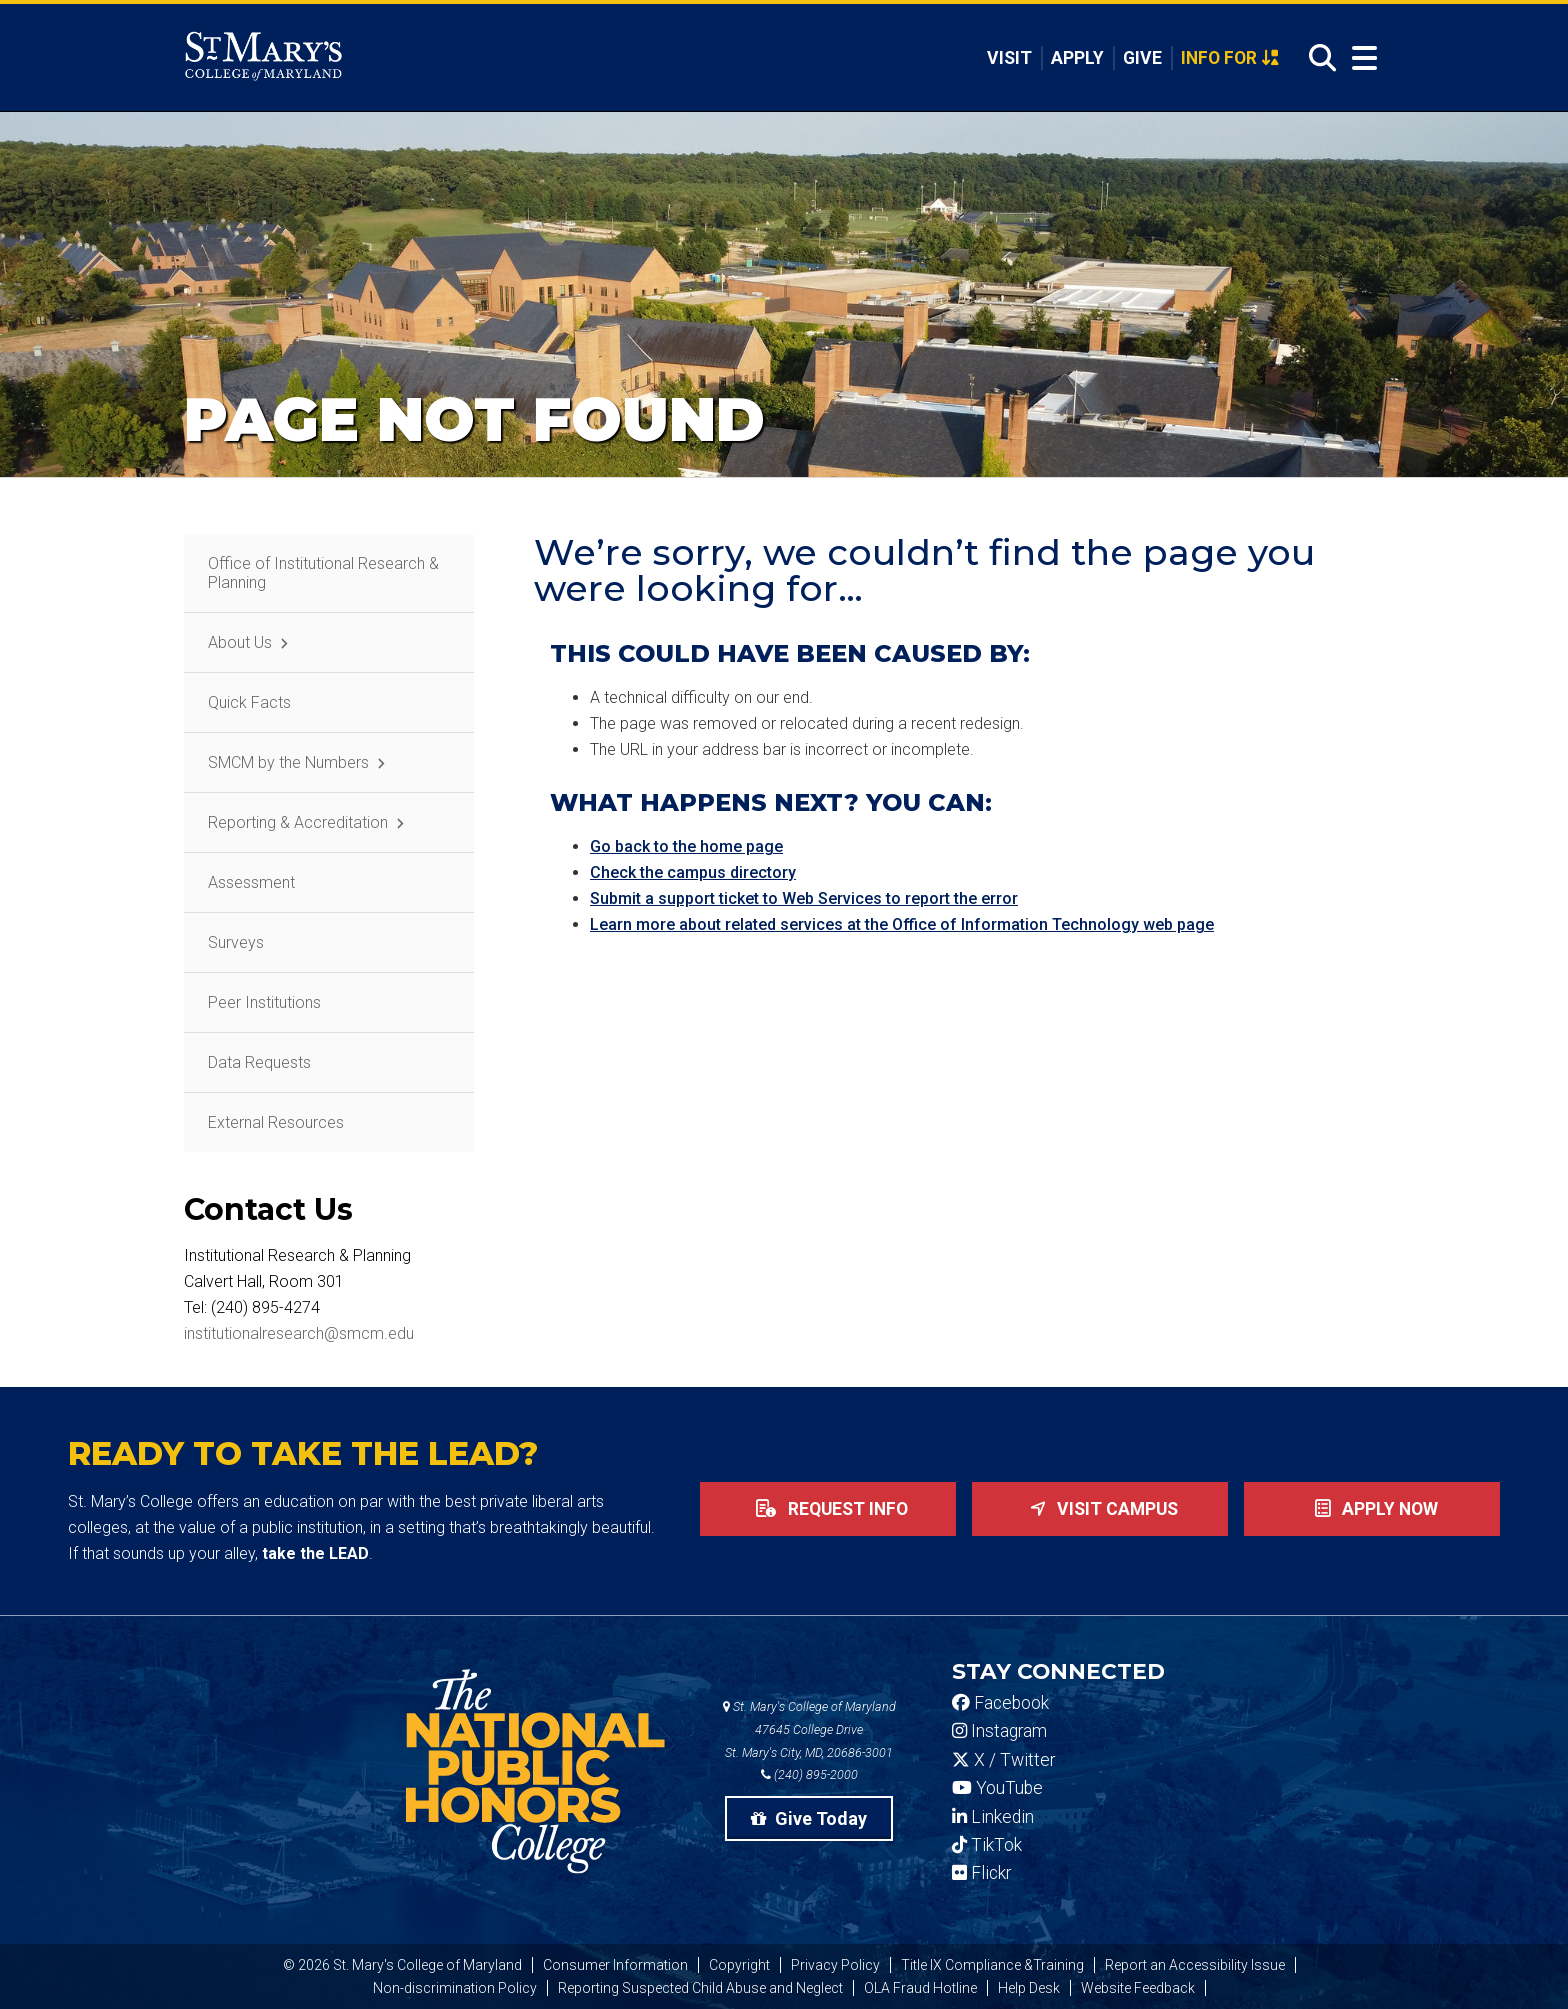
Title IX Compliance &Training (992, 1965)
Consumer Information (615, 1965)
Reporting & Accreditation (298, 822)
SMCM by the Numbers (288, 762)
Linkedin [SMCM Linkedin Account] (993, 1817)
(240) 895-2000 (809, 1774)
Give (1141, 58)
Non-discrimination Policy (455, 1988)
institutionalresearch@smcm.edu (299, 1333)
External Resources (276, 1122)
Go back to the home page (686, 846)
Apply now (1372, 1509)
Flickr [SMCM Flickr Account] (981, 1873)
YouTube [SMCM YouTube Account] (997, 1788)
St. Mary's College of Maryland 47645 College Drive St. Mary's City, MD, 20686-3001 (809, 1729)
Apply (1076, 58)
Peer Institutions (264, 1002)
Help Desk (1029, 1988)
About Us (240, 642)
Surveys (236, 942)
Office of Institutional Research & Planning (323, 573)
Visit (1007, 58)
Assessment (251, 882)
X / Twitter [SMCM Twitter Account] (1003, 1760)
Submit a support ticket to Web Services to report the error (804, 898)
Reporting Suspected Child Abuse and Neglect (700, 1988)
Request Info (828, 1509)
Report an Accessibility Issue (1195, 1965)
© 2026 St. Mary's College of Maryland (402, 1965)
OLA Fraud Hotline (920, 1988)
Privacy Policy (835, 1965)
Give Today (809, 1818)
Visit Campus (1100, 1509)
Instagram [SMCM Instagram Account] (999, 1731)
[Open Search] (1317, 58)
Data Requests (259, 1062)
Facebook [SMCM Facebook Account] (1000, 1703)
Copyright (739, 1965)
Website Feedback (1138, 1988)
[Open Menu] (1360, 58)
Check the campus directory (693, 872)
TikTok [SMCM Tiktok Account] (987, 1845)
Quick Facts (249, 702)
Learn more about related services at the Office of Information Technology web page (902, 924)
